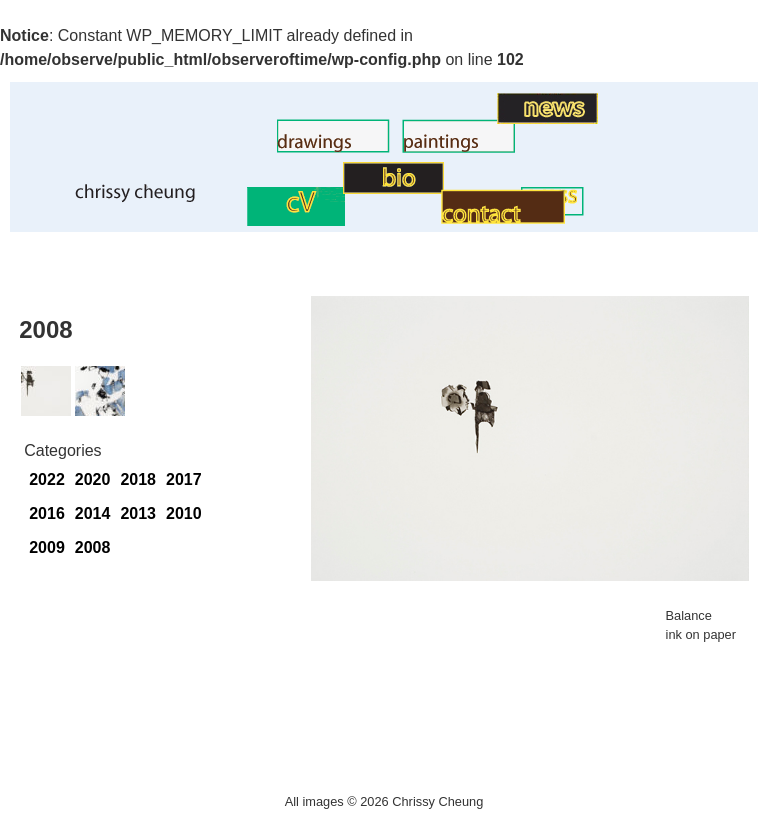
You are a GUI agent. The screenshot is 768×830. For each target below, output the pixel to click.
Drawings (243, 147)
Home (38, 197)
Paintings (369, 147)
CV (236, 220)
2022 (47, 479)
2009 (47, 547)
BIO (329, 188)
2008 (93, 547)
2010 (184, 513)
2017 (184, 479)
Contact (413, 218)
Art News (464, 118)
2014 (93, 513)
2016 (47, 513)
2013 (138, 513)
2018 (138, 479)
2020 (93, 479)
